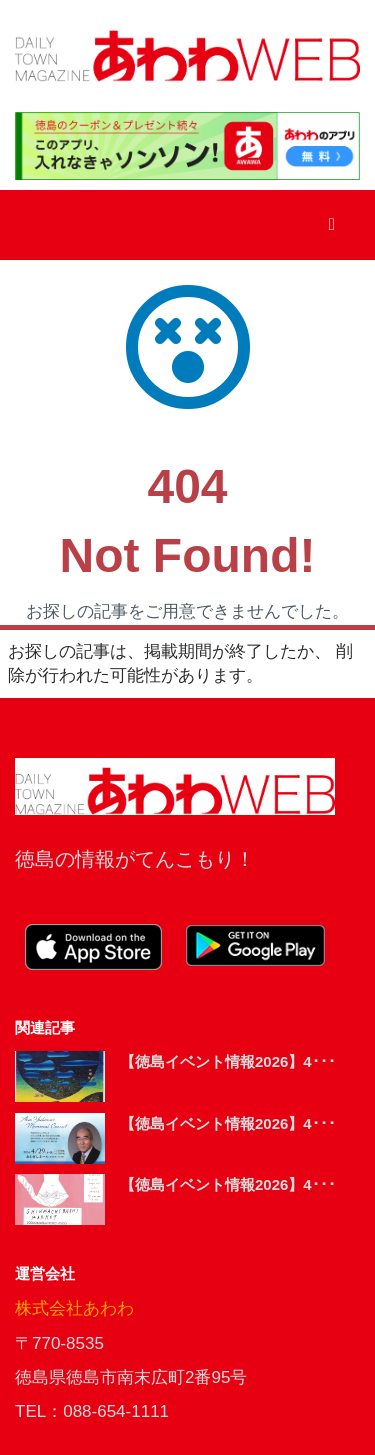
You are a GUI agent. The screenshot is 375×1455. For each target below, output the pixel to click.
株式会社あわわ (74, 1308)
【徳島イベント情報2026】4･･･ (228, 1061)
